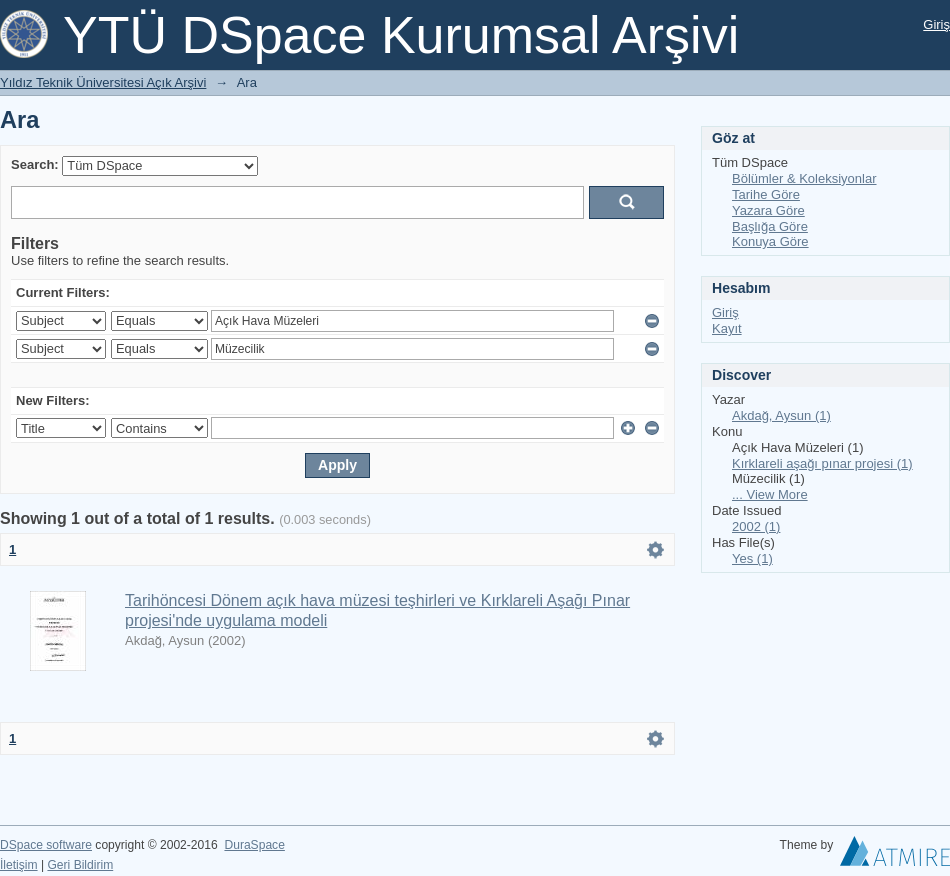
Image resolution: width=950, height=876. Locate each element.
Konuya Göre (770, 241)
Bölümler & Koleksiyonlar (804, 178)
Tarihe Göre (766, 194)
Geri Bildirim (80, 865)
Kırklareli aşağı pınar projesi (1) (822, 463)
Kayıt (727, 328)
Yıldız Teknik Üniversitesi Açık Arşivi (103, 82)
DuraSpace (254, 845)
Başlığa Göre (770, 226)
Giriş (936, 24)
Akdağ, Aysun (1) (781, 415)
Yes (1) (752, 558)
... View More (770, 494)
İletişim (19, 865)
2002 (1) (756, 526)
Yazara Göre (768, 210)
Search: (35, 164)
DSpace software (46, 845)
